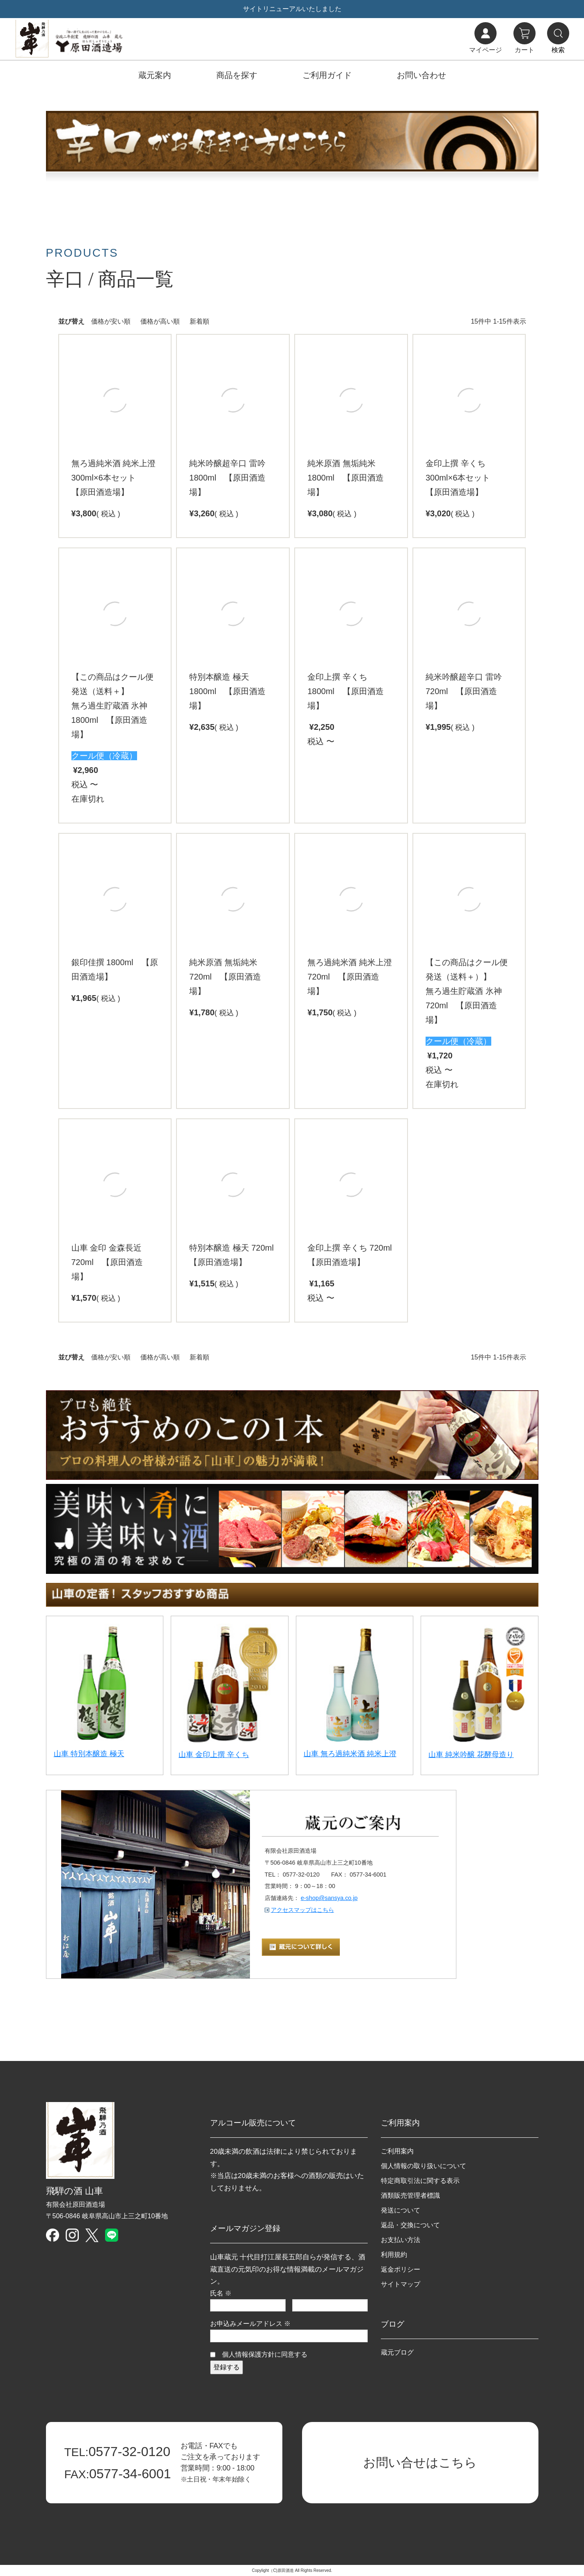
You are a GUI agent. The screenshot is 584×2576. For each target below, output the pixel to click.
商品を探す (236, 75)
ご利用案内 (397, 2151)
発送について (400, 2210)
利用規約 (394, 2254)
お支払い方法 (400, 2239)
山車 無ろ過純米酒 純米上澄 (350, 1754)
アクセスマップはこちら (302, 1910)
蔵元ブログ (397, 2352)
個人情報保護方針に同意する (264, 2354)
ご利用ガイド (327, 75)
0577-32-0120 (117, 2451)
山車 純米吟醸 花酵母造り (471, 1754)
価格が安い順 (111, 321)
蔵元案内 (154, 75)
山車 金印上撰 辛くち (214, 1754)
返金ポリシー (400, 2269)
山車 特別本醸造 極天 (89, 1754)
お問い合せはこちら (420, 2462)
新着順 (199, 321)
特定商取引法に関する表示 (420, 2180)
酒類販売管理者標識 (410, 2195)
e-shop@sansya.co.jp (329, 1898)
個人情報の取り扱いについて (423, 2165)
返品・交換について (410, 2225)
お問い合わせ (421, 75)
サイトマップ (400, 2284)
